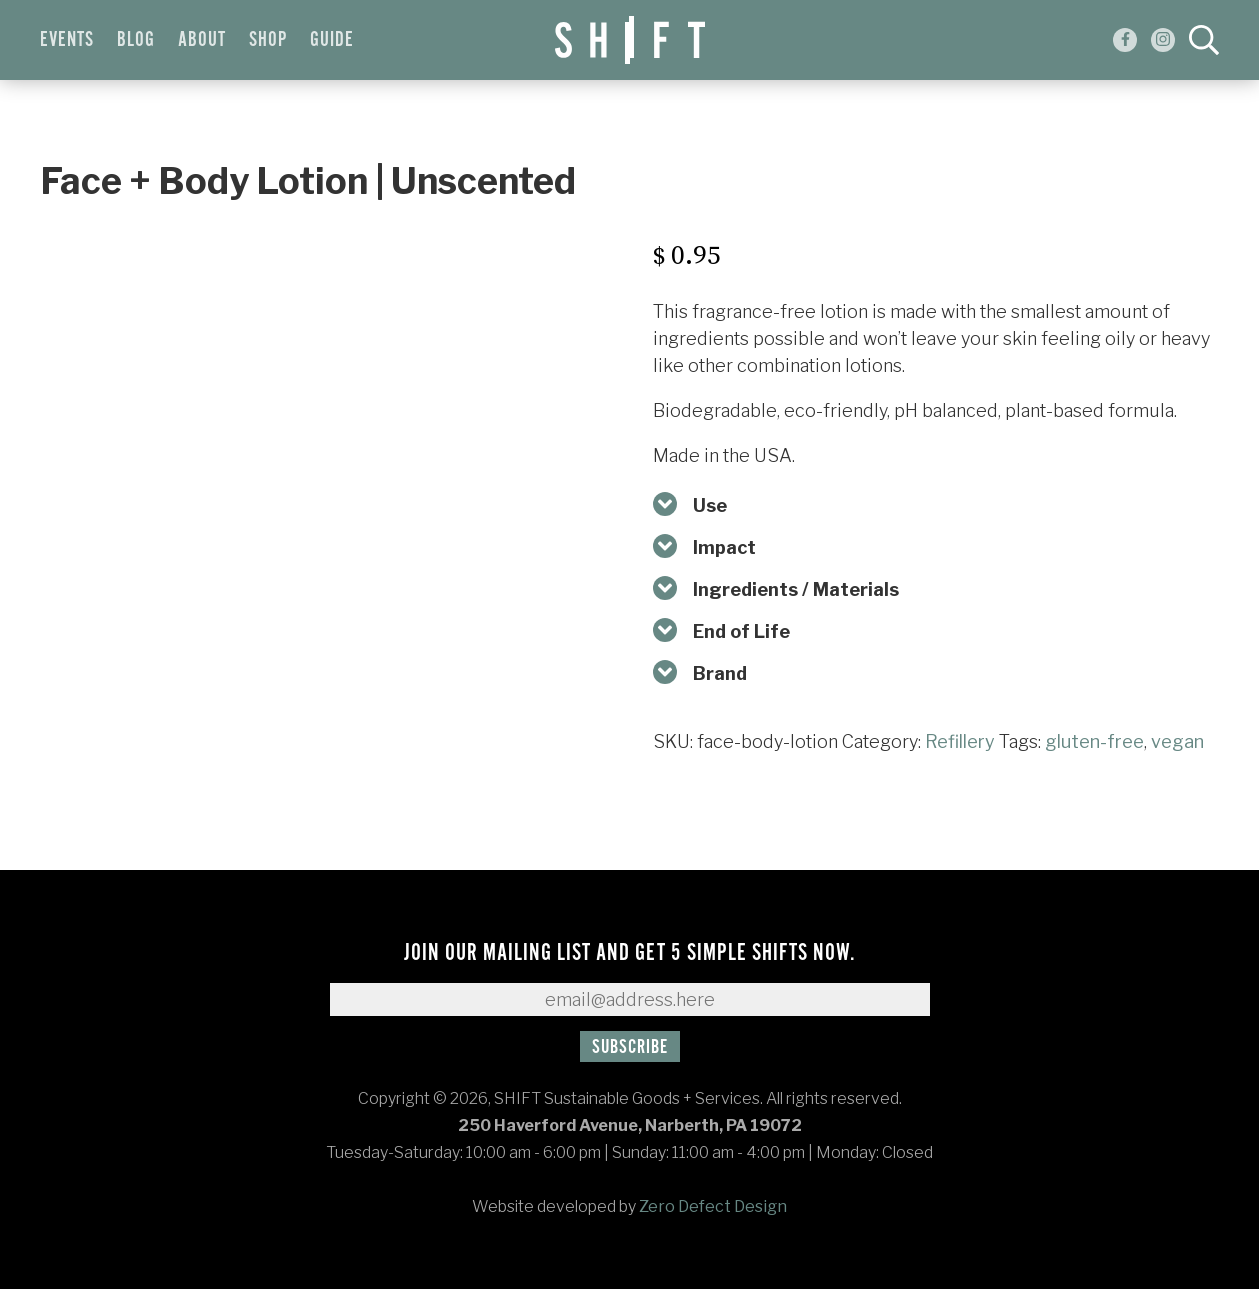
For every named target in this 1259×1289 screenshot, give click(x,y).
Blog (136, 40)
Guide (332, 40)
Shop (268, 40)
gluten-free (1094, 741)
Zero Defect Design (713, 1206)
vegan (1177, 741)
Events (67, 40)
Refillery (960, 741)
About (202, 40)
